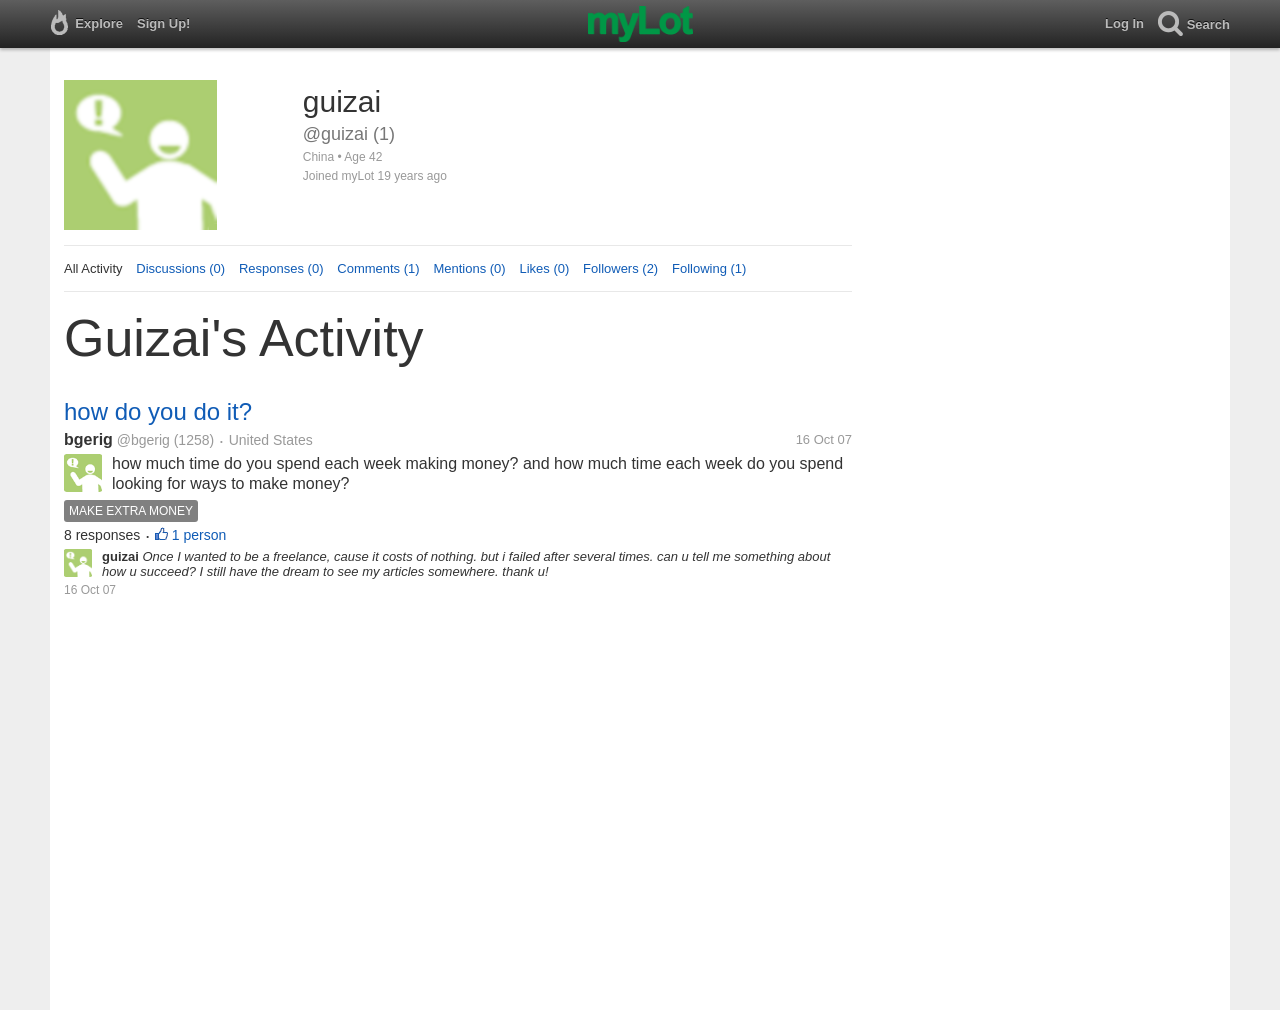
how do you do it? (158, 411)
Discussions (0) (180, 268)
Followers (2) (620, 268)
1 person (199, 535)
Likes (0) (544, 268)
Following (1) (709, 268)
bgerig (88, 439)
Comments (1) (378, 268)
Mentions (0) (469, 268)
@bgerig (143, 440)
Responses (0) (281, 268)
